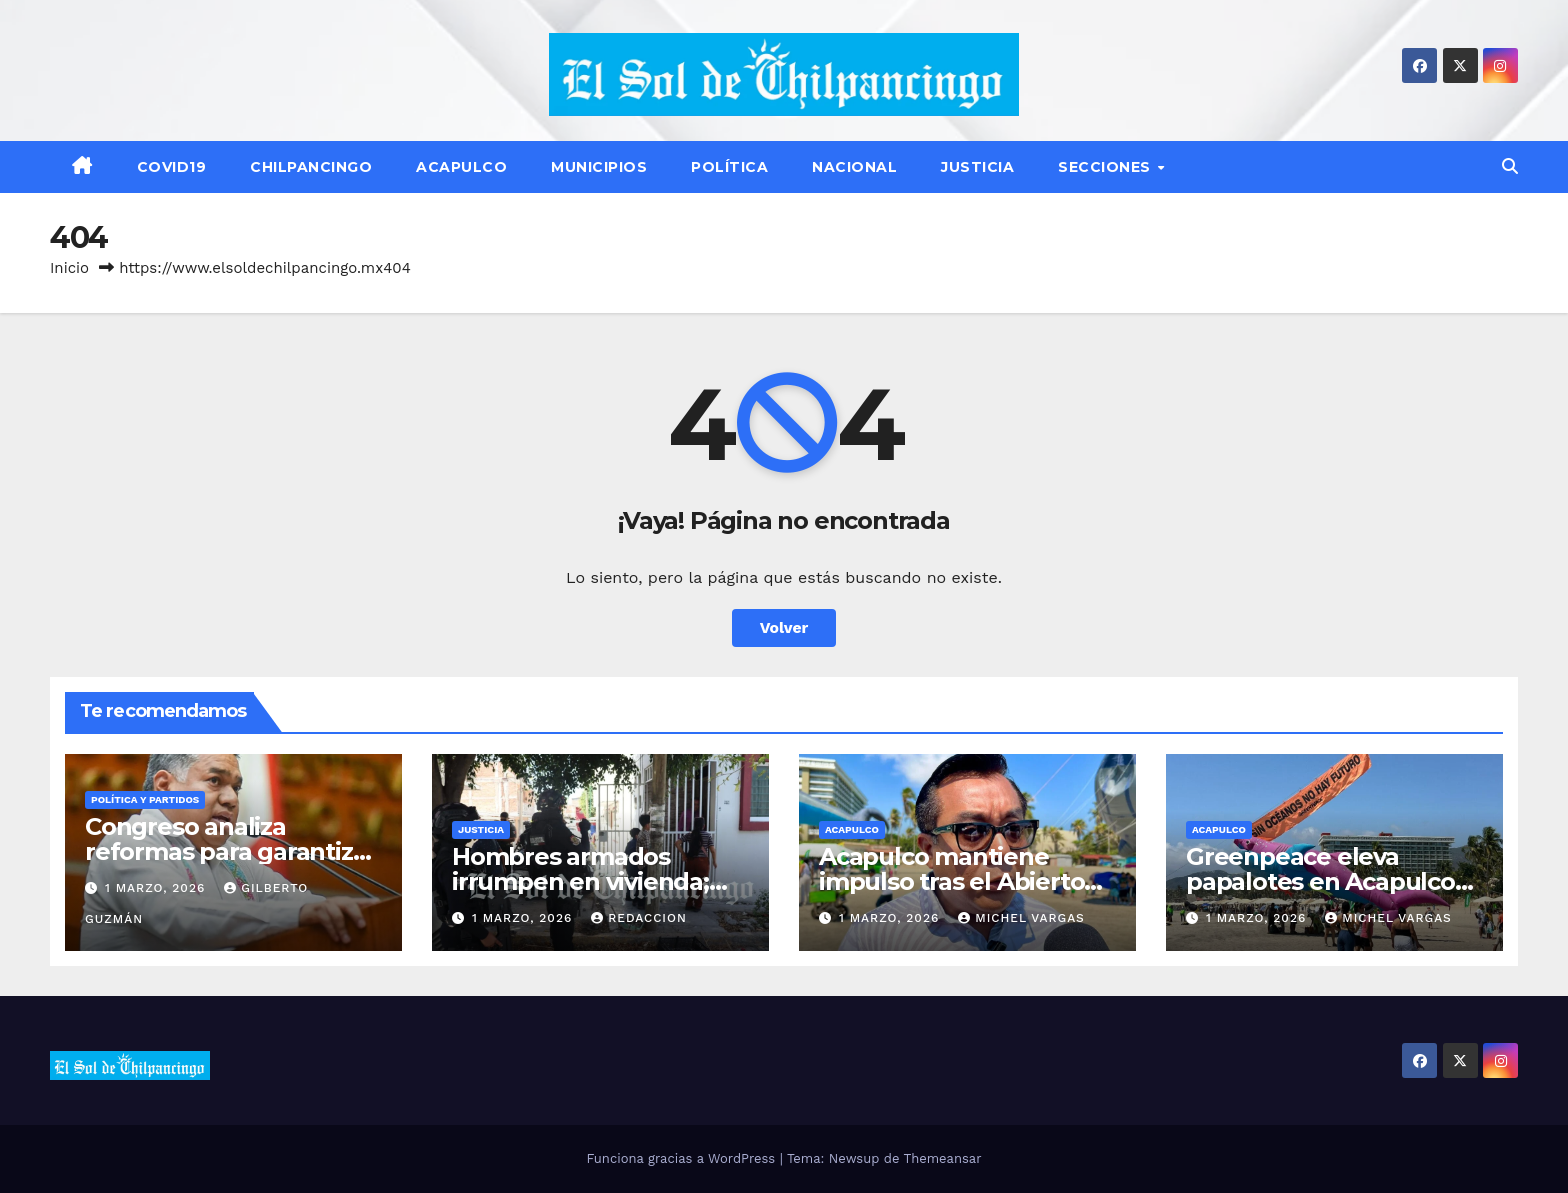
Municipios (599, 167)
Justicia (977, 167)
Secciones (1106, 167)
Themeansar (943, 1158)
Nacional (854, 167)
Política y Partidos (145, 799)
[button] (1510, 166)
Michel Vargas (1021, 918)
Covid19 (172, 167)
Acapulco (461, 167)
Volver (784, 627)
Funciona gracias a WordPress (682, 1158)
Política (729, 167)
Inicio (69, 268)
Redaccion (639, 918)
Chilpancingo (311, 167)
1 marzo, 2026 (157, 888)
